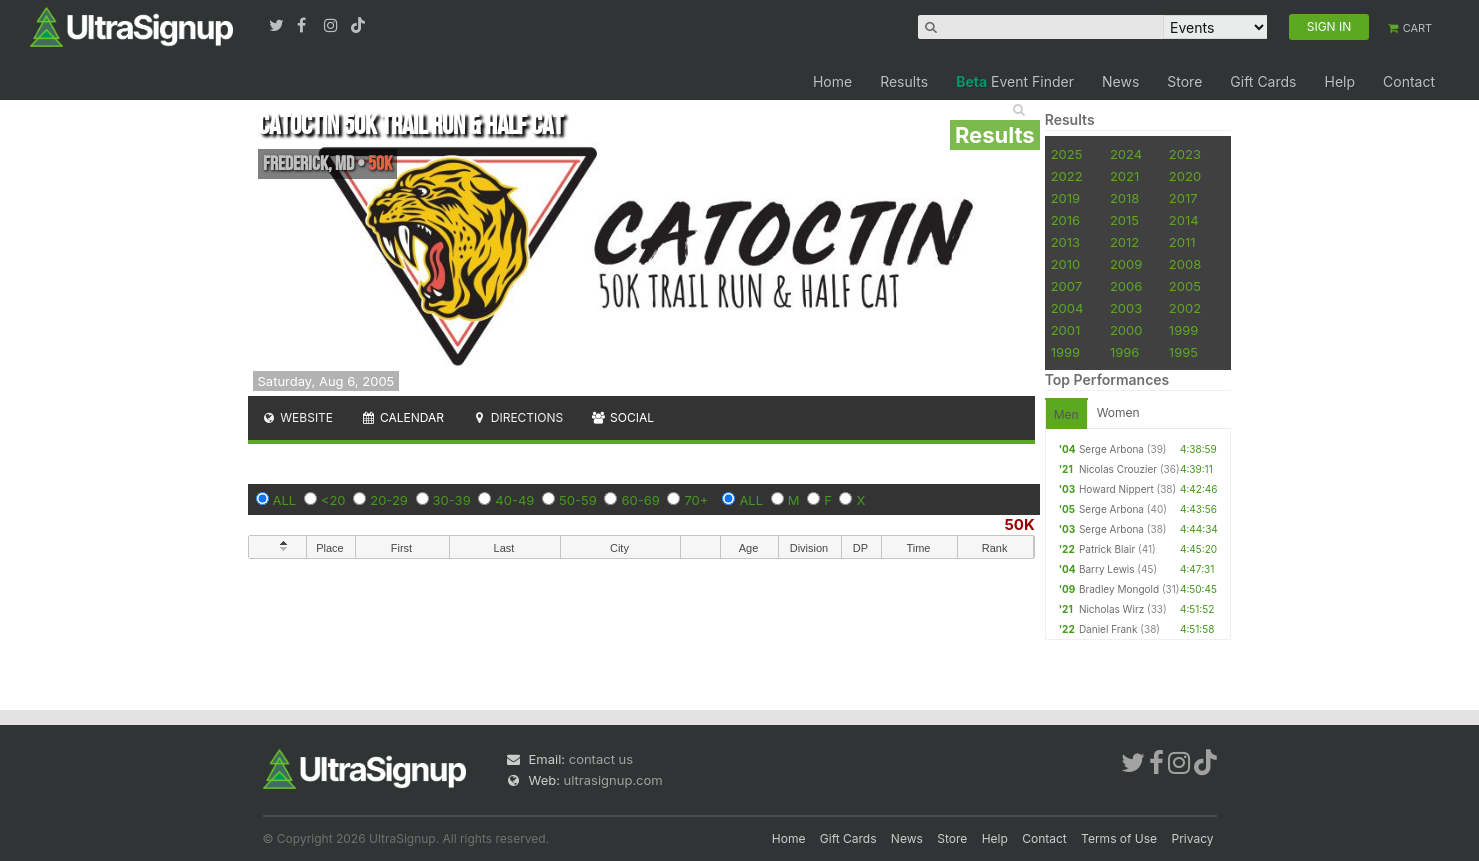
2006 (1126, 286)
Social (622, 417)
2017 (1183, 198)
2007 (1066, 286)
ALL (285, 500)
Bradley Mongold (1119, 589)
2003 (1126, 308)
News (1120, 81)
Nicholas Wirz (1111, 609)
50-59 (578, 500)
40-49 (514, 500)
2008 (1185, 264)
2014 (1184, 220)
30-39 (452, 500)
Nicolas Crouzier (1118, 469)
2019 (1065, 198)
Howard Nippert (1116, 489)
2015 (1124, 220)
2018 (1124, 198)
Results (904, 81)
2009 (1126, 264)
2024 (1126, 154)
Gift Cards (1263, 81)
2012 (1124, 242)
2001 (1066, 330)
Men (1066, 414)
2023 (1185, 154)
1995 (1183, 352)
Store (1184, 81)
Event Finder (1015, 81)
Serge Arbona (1111, 449)
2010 (1066, 264)
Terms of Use (1119, 838)
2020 (1185, 176)
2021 (1124, 176)
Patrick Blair (1107, 549)
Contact (1409, 81)
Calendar (402, 417)
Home (832, 81)
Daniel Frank (1108, 629)
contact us (601, 759)
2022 (1067, 176)
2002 (1185, 308)
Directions (517, 417)
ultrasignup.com (613, 780)
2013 (1065, 242)
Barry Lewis (1107, 569)
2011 (1182, 242)
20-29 (389, 500)
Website (298, 417)
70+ (696, 500)
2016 (1065, 220)
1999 (1183, 330)
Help (1339, 81)
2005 (1185, 286)
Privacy (1193, 838)
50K (1019, 524)
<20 (333, 500)
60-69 (640, 500)
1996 (1124, 352)
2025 (1067, 154)
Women (1118, 412)
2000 (1126, 330)
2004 (1067, 308)
